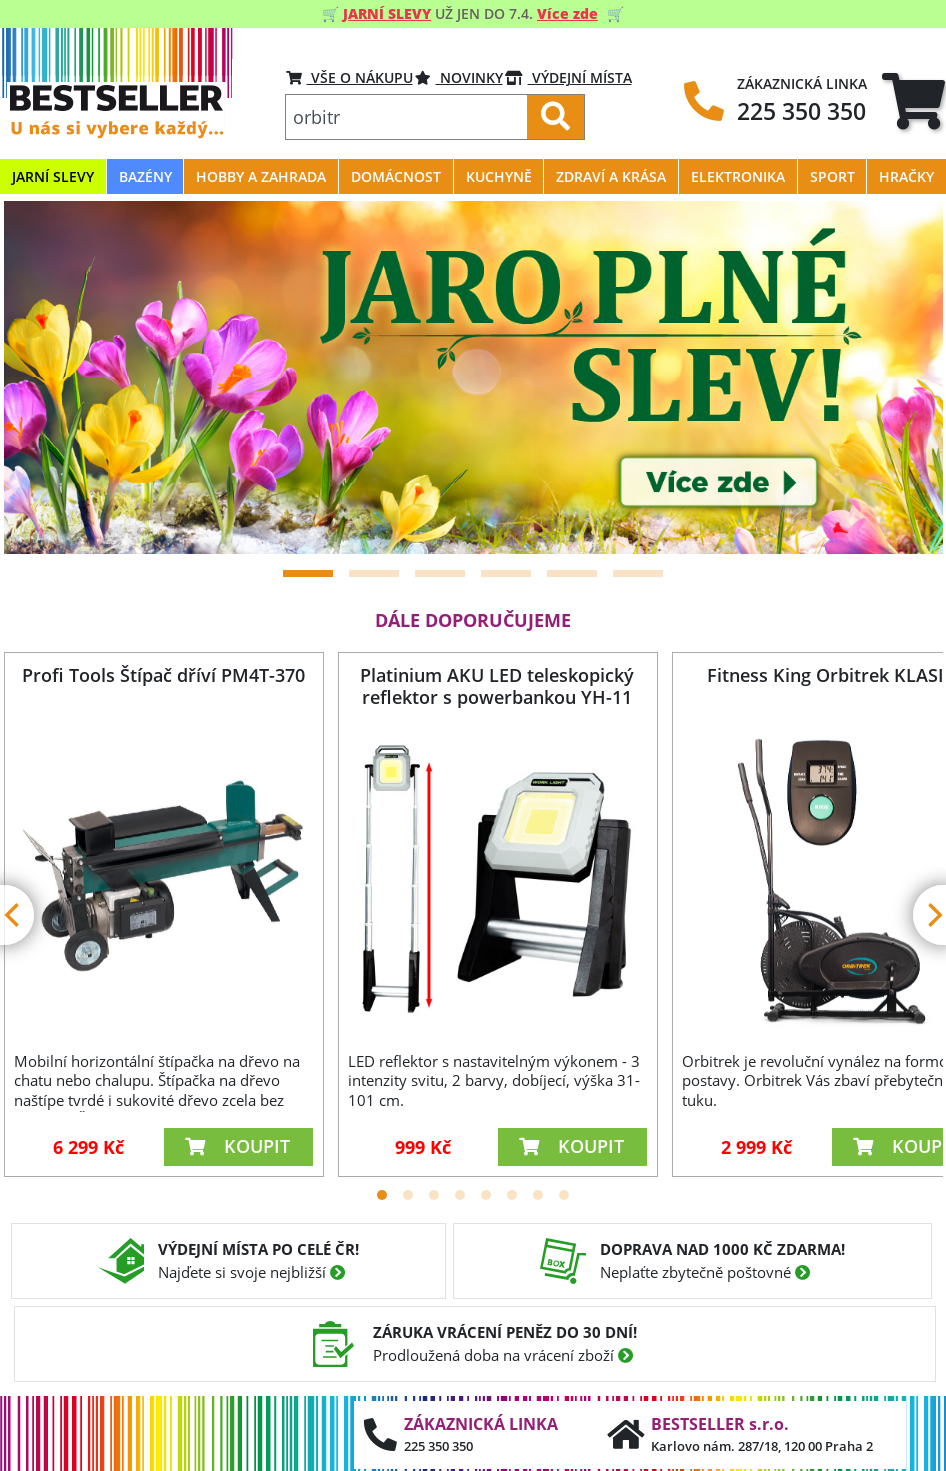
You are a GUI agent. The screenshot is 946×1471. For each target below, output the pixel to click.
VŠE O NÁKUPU (349, 77)
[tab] (913, 100)
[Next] (903, 377)
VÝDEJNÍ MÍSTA (568, 77)
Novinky (459, 77)
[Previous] (44, 377)
